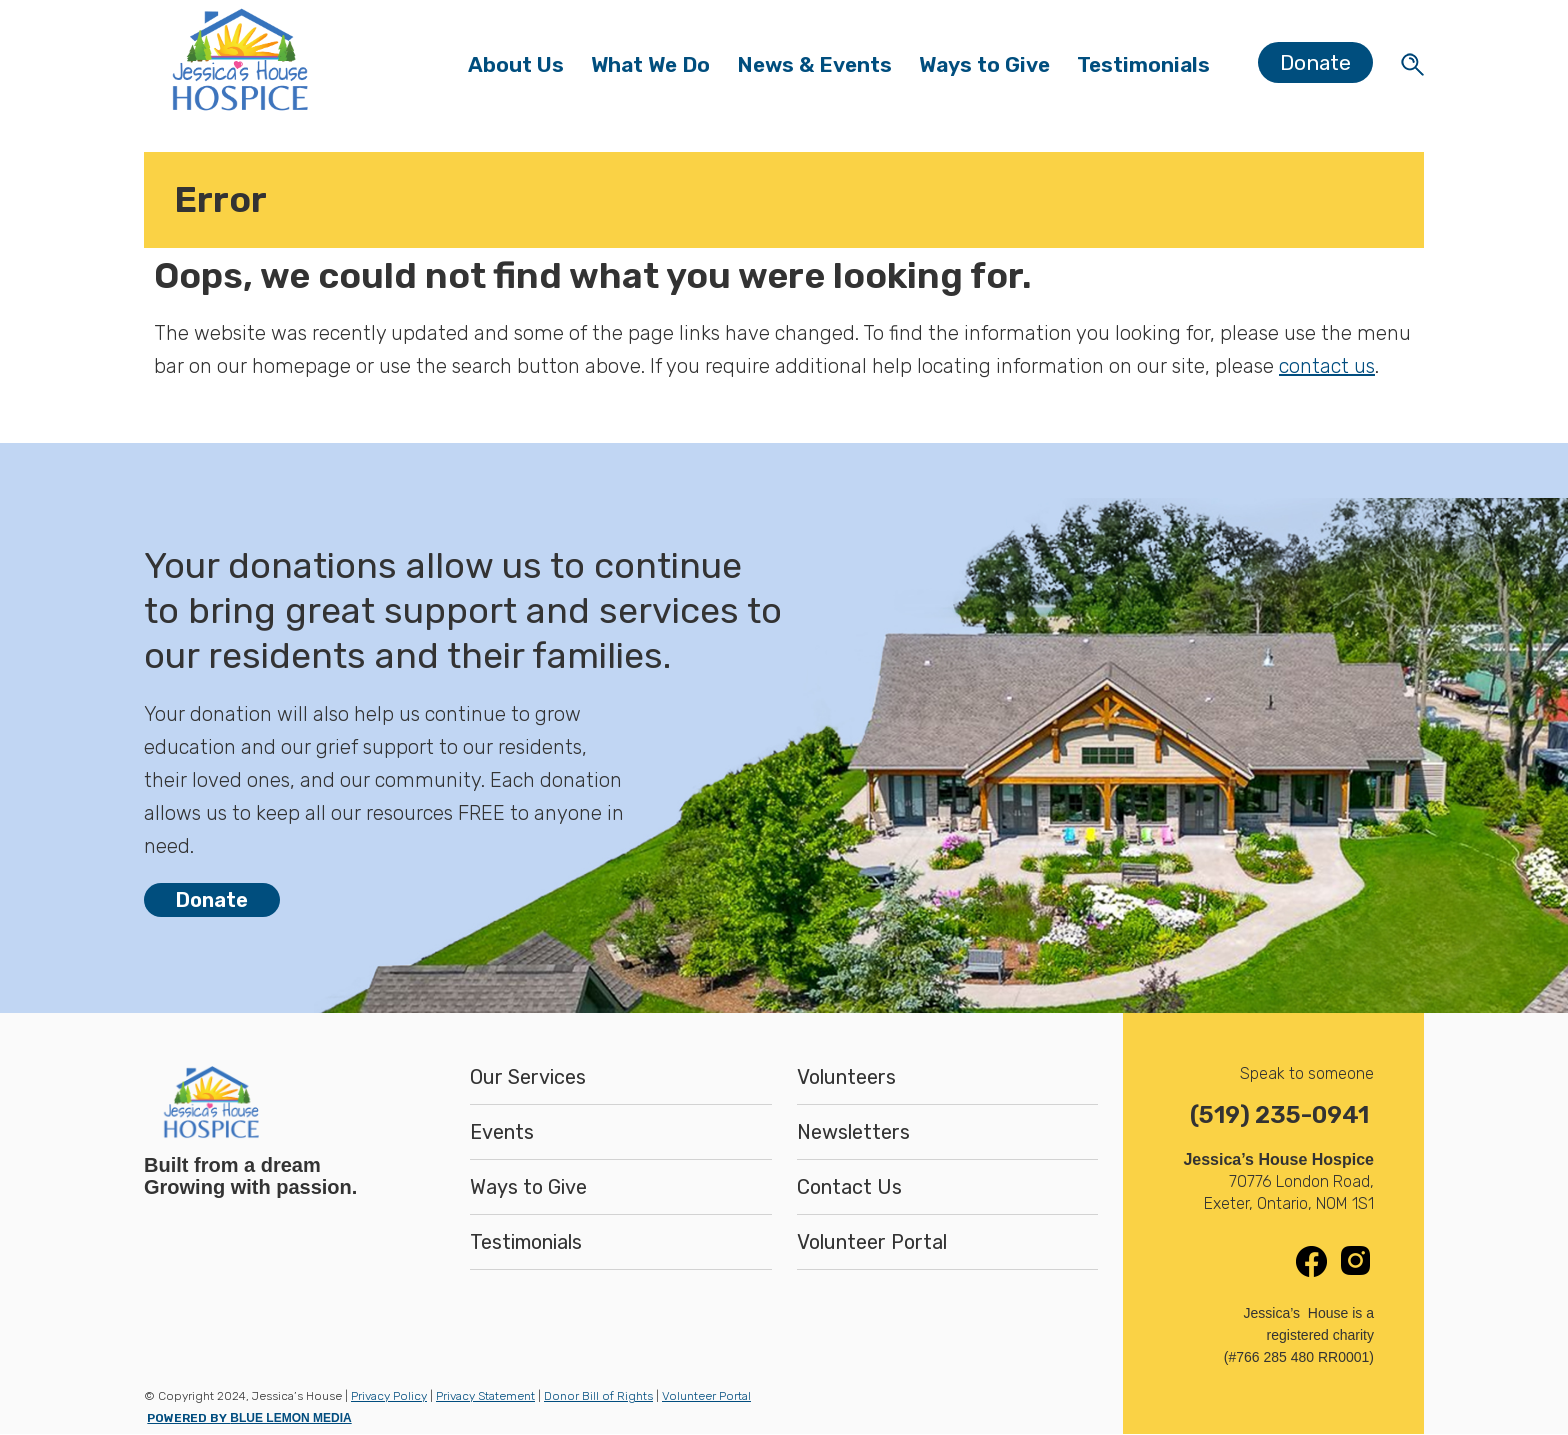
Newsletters (853, 1132)
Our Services (528, 1077)
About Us (522, 69)
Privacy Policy (389, 1396)
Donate (1315, 62)
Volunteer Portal (872, 1242)
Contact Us (849, 1187)
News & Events (821, 69)
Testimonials (1143, 64)
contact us (1327, 366)
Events (502, 1132)
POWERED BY (249, 1418)
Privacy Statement (485, 1396)
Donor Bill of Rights (598, 1396)
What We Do (657, 69)
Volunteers (846, 1077)
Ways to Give (984, 69)
